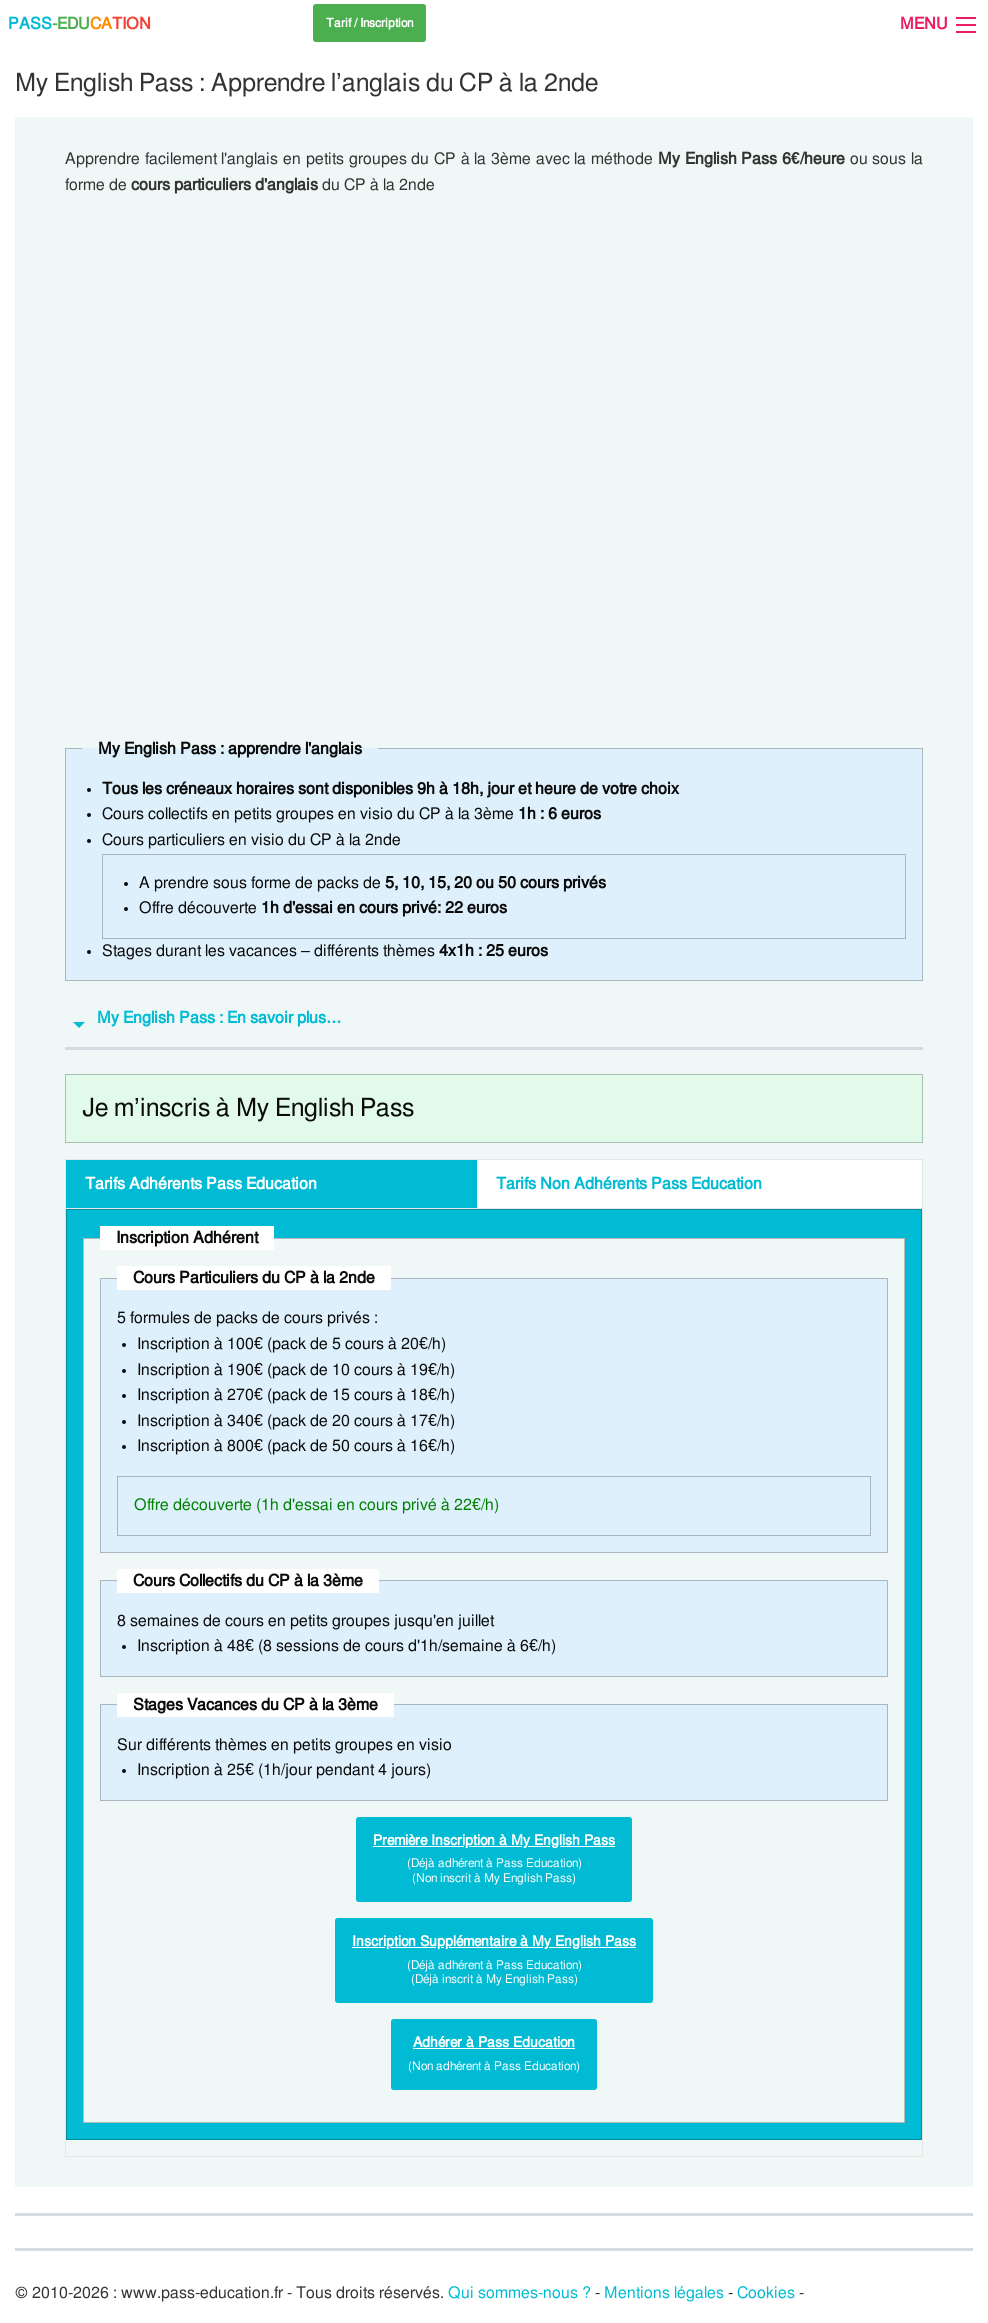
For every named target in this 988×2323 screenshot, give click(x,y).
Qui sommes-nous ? (519, 2293)
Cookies (766, 2293)
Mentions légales (664, 2293)
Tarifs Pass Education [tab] (201, 1184)
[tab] (494, 1023)
